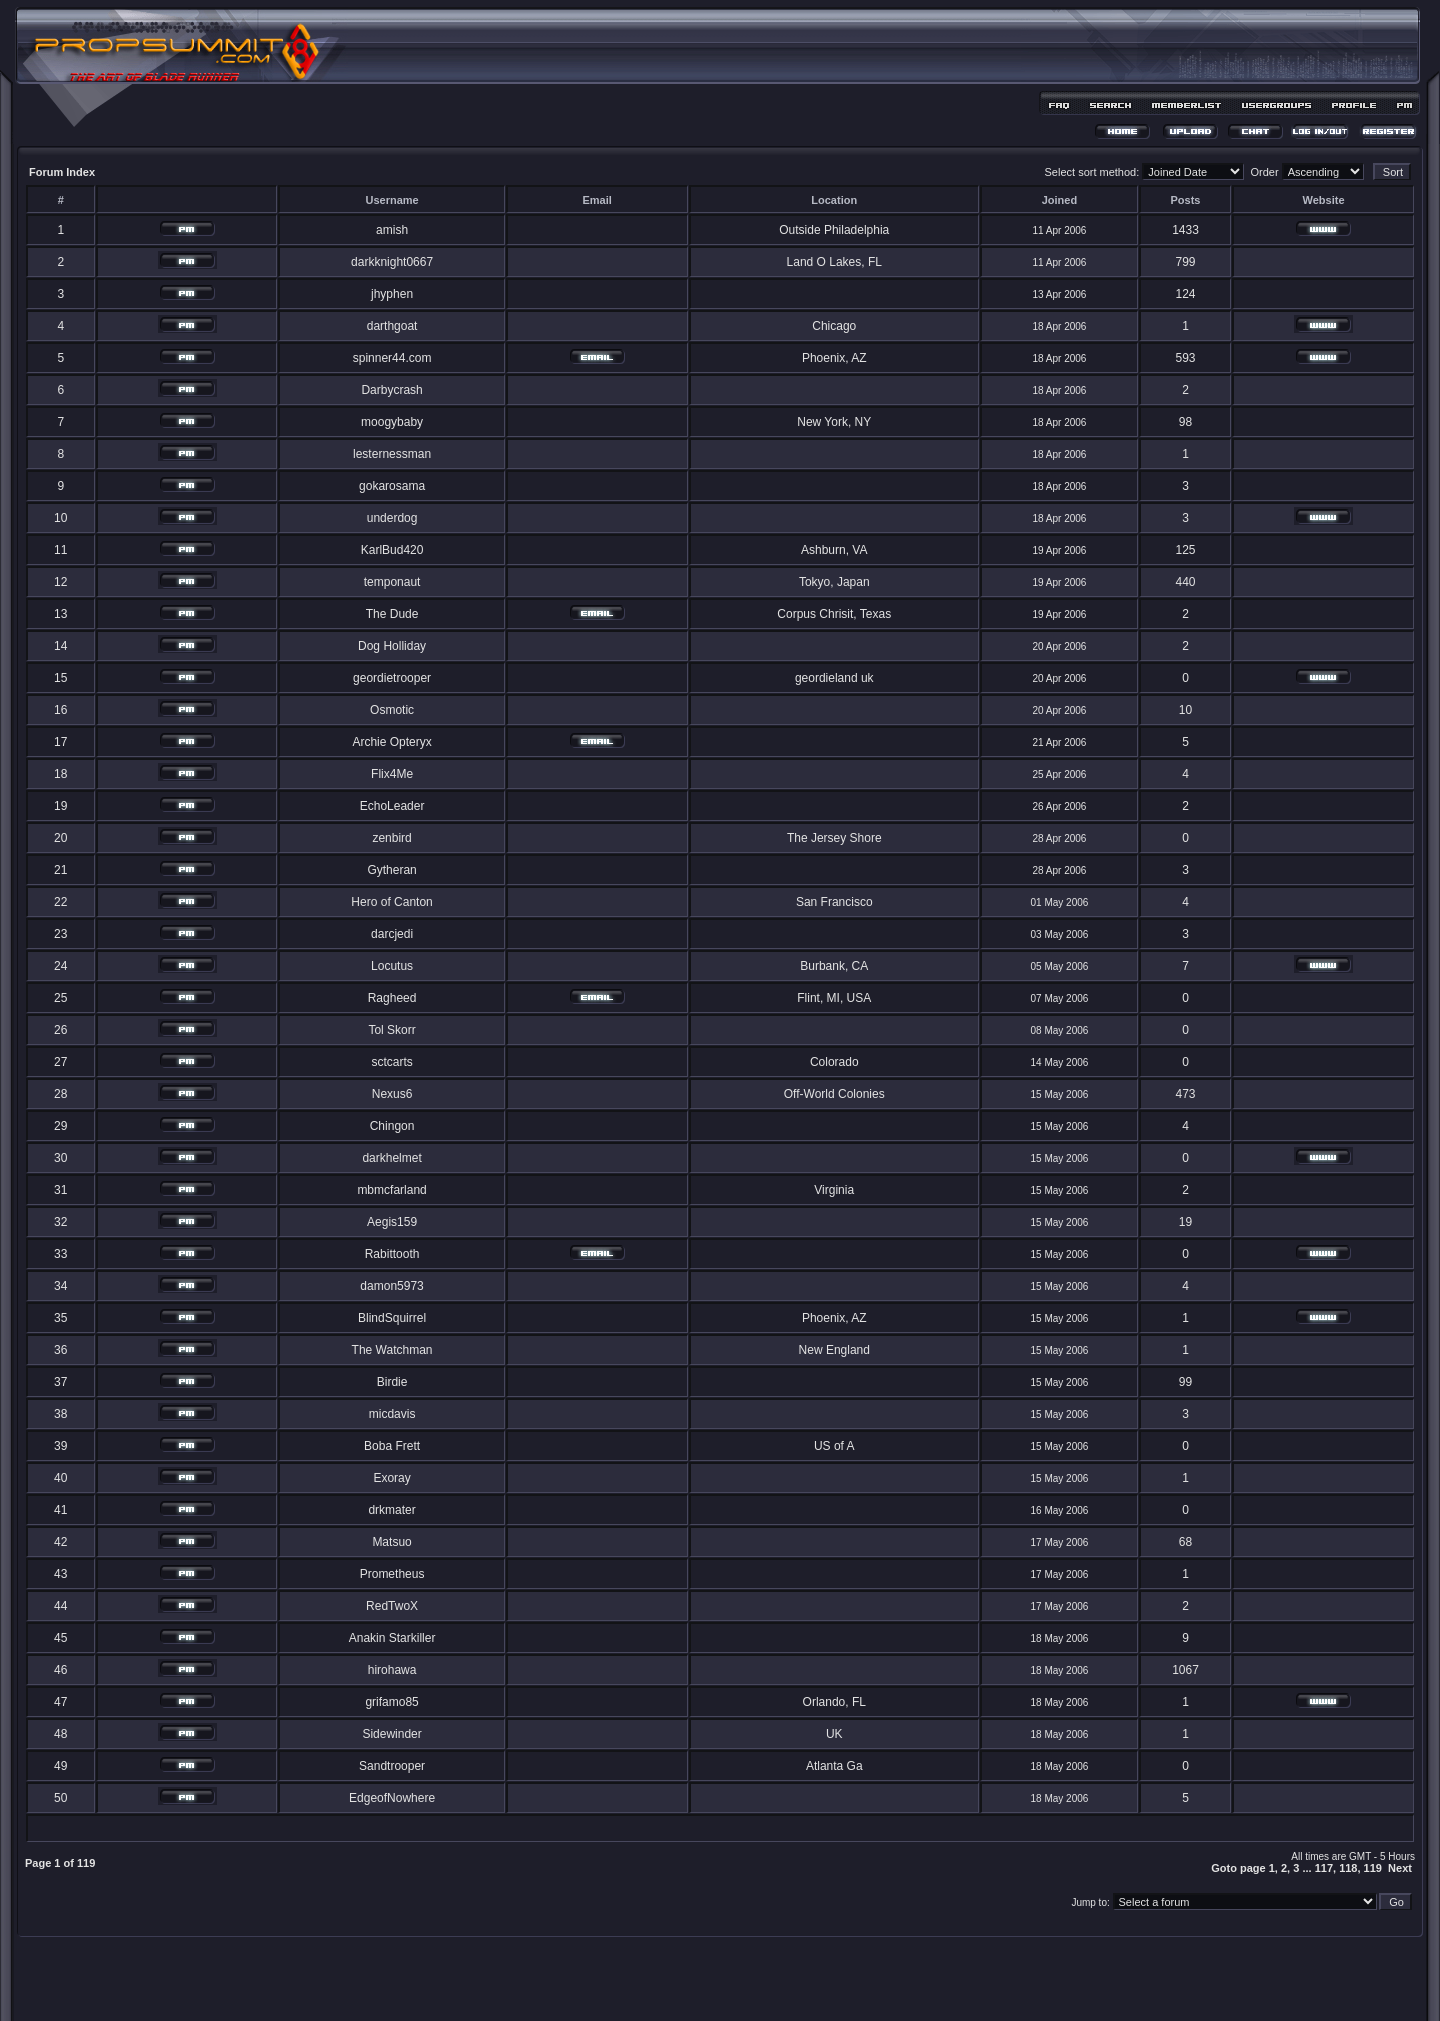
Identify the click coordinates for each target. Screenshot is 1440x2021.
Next (1400, 1868)
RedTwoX (392, 1606)
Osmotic (392, 710)
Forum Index (62, 172)
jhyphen (392, 294)
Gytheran (391, 870)
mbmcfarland (391, 1190)
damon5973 (391, 1286)
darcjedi (392, 934)
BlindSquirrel (392, 1318)
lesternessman (392, 454)
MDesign (791, 1988)
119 (1373, 1868)
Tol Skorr (391, 1030)
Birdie (392, 1382)
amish (392, 230)
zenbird (391, 838)
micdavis (392, 1414)
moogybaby (392, 422)
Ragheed (392, 998)
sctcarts (391, 1062)
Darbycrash (391, 390)
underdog (392, 518)
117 (1324, 1868)
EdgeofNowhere (392, 1798)
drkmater (391, 1510)
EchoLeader (392, 806)
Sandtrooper (392, 1766)
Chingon (392, 1126)
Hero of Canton (391, 902)
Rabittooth (392, 1254)
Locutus (392, 966)
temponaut (392, 582)
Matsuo (391, 1542)
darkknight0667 (392, 262)
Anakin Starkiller (392, 1638)
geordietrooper (392, 678)
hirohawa (392, 1670)
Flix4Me (392, 774)
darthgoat (392, 326)
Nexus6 (392, 1094)
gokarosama (392, 486)
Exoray (391, 1478)
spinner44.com (392, 358)
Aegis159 (392, 1222)
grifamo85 (391, 1702)
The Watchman (392, 1350)
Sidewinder (391, 1734)
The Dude (392, 614)
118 (1348, 1868)
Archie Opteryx (391, 742)
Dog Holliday (392, 646)
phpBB (685, 1977)
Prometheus (392, 1574)
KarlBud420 (392, 550)
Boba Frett (392, 1446)
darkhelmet (391, 1158)
